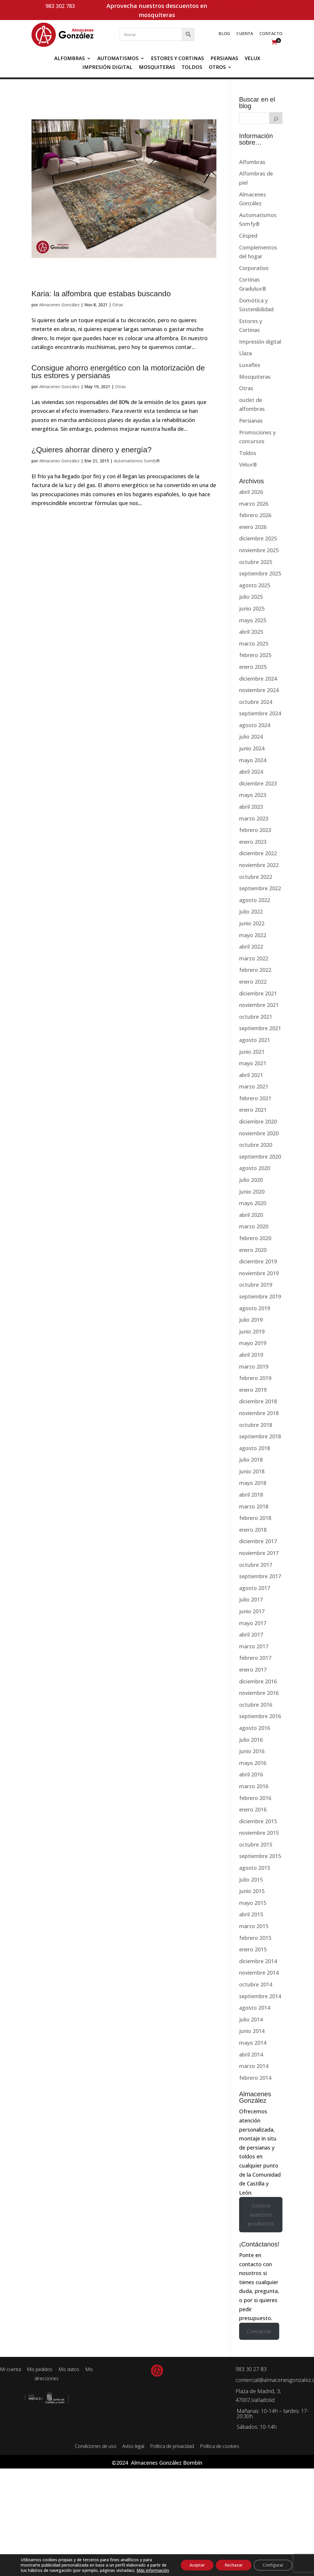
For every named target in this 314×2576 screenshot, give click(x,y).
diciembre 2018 (258, 1401)
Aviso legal (133, 2446)
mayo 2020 (252, 1203)
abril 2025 (251, 631)
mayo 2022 (252, 935)
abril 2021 (251, 1074)
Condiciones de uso (95, 2446)
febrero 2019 (255, 1378)
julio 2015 (251, 1879)
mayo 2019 (252, 1342)
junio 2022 (251, 923)
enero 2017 (253, 1669)
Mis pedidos (39, 2369)
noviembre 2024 (259, 690)
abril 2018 (251, 1494)
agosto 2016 (254, 1727)
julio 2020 (251, 1179)
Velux (252, 59)
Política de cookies (219, 2446)
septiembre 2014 (260, 1996)
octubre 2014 (255, 1984)
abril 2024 (251, 771)
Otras (117, 304)
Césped (248, 235)
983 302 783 (60, 5)
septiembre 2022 (260, 888)
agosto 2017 (254, 1587)
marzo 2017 (253, 1646)
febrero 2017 (255, 1657)
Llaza (245, 353)
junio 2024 (251, 748)
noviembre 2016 (259, 1692)
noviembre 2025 (259, 550)
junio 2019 (251, 1331)
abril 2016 (251, 1774)
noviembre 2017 (259, 1552)
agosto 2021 (254, 1039)
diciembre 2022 (258, 853)
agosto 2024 (254, 725)
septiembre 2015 (260, 1855)
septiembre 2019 (260, 1296)
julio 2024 (251, 736)
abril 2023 (251, 806)
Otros (217, 67)
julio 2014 (251, 2019)
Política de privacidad (172, 2446)
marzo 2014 (253, 2065)
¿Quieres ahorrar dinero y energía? (92, 449)
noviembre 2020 (259, 1133)
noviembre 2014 (259, 1972)
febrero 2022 (255, 969)
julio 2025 (251, 596)
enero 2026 (253, 526)
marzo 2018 (253, 1506)
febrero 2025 (255, 655)
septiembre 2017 (260, 1576)
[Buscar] (276, 118)
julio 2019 (251, 1319)
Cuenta (244, 34)
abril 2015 (251, 1914)
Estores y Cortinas (177, 59)
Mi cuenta (242, 5)
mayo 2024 (252, 760)
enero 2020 (253, 1249)
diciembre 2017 (258, 1541)
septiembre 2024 (260, 713)
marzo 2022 (253, 958)
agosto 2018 (254, 1448)
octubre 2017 (255, 1564)
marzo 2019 (253, 1366)
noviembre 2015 (259, 1832)
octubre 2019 (255, 1284)
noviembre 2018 (259, 1413)
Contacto (270, 34)
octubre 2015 (255, 1844)
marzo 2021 (253, 1086)
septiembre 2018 (260, 1436)
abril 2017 (251, 1634)
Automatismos (118, 59)
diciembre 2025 (258, 538)
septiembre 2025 (260, 573)
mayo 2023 (252, 794)
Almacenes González (59, 304)
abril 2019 (251, 1354)
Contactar (259, 2331)
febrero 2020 (255, 1238)
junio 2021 (251, 1051)
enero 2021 (253, 1109)
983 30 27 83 (251, 2368)
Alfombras (69, 59)
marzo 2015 (253, 1926)
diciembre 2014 (258, 1961)
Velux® (248, 464)
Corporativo (254, 268)
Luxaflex (249, 364)
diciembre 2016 (258, 1681)
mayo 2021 (252, 1063)
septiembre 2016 (260, 1716)
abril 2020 (251, 1214)
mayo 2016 (252, 1762)
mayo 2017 (252, 1623)
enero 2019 (253, 1389)
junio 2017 (251, 1611)
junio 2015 (251, 1891)
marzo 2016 (253, 1786)
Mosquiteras (157, 67)
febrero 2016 (255, 1797)
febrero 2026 (255, 515)
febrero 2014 (255, 2077)
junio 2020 (251, 1191)
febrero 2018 (255, 1517)
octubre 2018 (255, 1424)
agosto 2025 (254, 585)
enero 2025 (253, 666)
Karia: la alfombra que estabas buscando (101, 293)
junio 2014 (251, 2030)
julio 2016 (251, 1739)
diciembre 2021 (258, 993)
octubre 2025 (255, 561)
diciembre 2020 (258, 1121)
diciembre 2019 (258, 1261)
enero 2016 (253, 1809)
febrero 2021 (255, 1098)
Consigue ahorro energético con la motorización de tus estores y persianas (118, 371)
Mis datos (68, 2369)
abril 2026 (251, 491)
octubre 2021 (255, 1016)
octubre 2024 (255, 701)
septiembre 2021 (260, 1028)
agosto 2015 (254, 1867)
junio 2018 (251, 1471)
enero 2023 (253, 841)
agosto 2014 (254, 2007)
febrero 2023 (255, 829)
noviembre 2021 (259, 1004)
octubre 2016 (255, 1704)
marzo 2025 (253, 643)
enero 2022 (253, 981)
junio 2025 (251, 608)
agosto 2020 (254, 1168)
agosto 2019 (254, 1308)
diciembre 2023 (258, 783)
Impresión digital (107, 67)
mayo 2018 (252, 1482)
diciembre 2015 (258, 1821)
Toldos (192, 67)
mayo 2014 (252, 2042)
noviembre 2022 (259, 864)
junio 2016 (251, 1751)
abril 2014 (251, 2054)
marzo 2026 (253, 503)
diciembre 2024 (258, 678)
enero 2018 (253, 1529)
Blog (224, 34)
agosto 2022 (254, 900)
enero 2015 (253, 1949)
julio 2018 (251, 1459)
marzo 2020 (253, 1226)
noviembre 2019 (259, 1273)
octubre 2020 (255, 1144)
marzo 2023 (253, 818)
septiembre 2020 (260, 1156)
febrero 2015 (255, 1937)
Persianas (224, 59)
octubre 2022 (255, 876)
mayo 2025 (252, 620)
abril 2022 (251, 946)
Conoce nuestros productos (261, 2214)
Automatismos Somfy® (137, 461)
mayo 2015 (252, 1902)
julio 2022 (251, 911)
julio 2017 (251, 1599)
